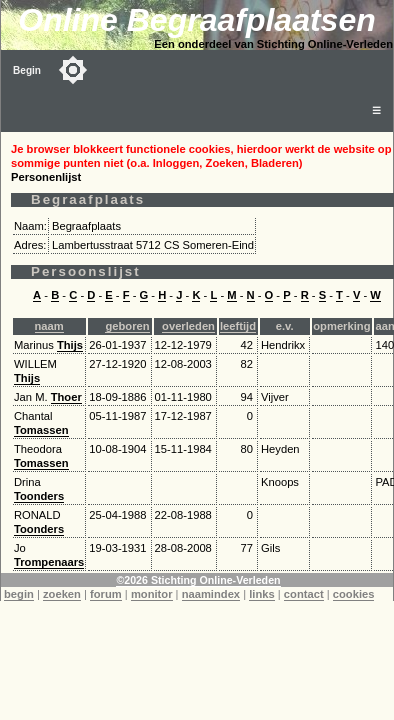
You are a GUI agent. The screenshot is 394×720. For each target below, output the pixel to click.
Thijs (70, 345)
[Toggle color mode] (73, 70)
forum (106, 594)
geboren (127, 326)
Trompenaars (49, 562)
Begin (27, 70)
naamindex (211, 594)
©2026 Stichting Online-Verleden (198, 580)
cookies (354, 594)
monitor (152, 594)
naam (49, 326)
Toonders (39, 496)
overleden (188, 326)
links (262, 594)
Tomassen (41, 430)
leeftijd (238, 326)
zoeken (62, 594)
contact (304, 594)
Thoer (66, 397)
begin (19, 594)
